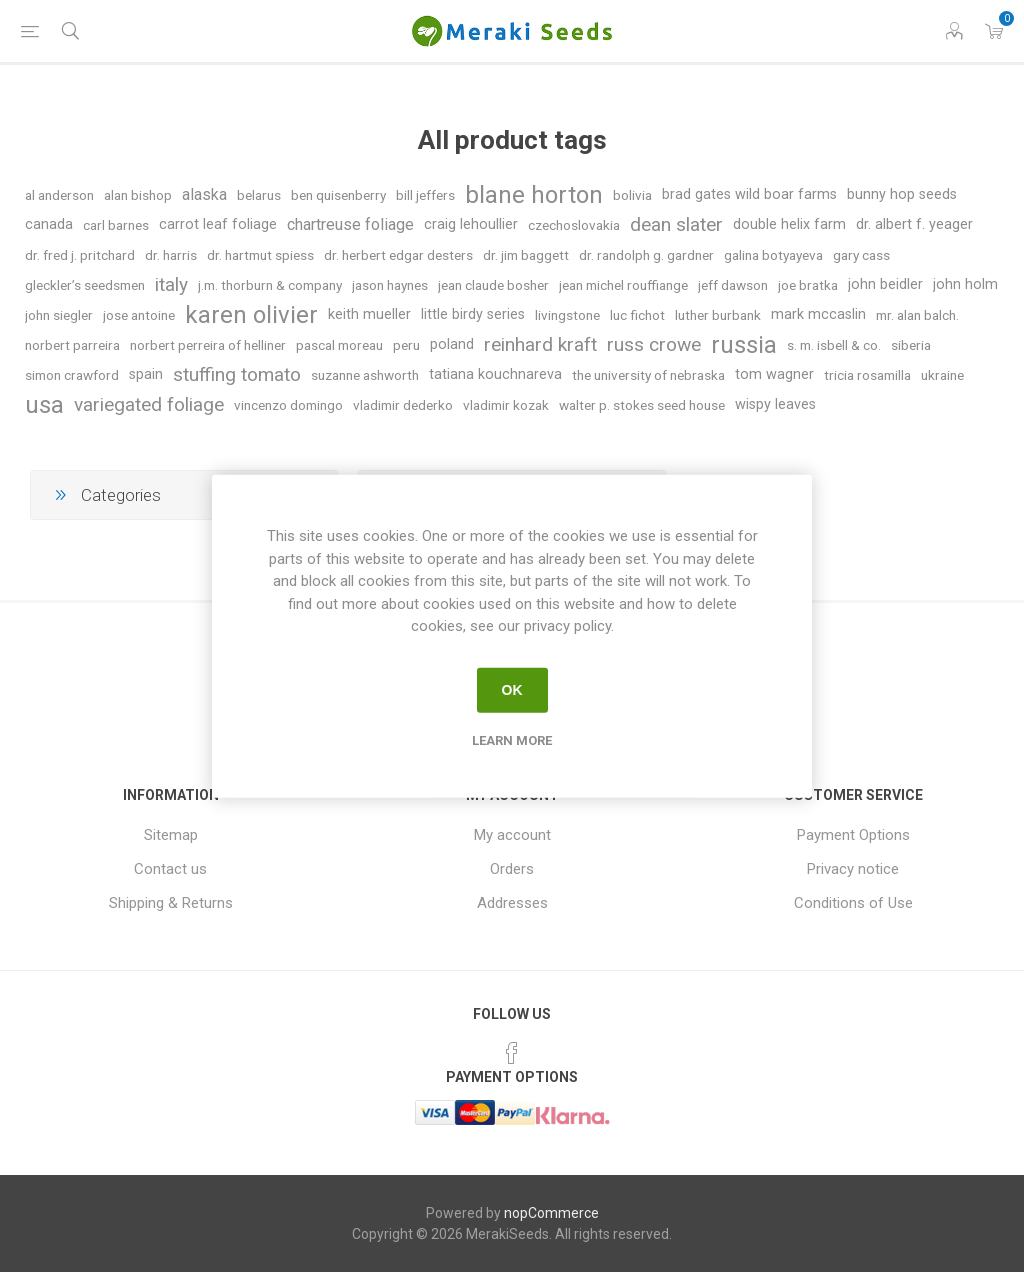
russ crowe (654, 344)
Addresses (512, 903)
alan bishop (138, 195)
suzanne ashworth (365, 375)
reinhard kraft (540, 344)
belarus (259, 195)
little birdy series (473, 314)
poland (452, 344)
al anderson (59, 195)
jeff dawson (733, 285)
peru (406, 345)
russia (744, 345)
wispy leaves (775, 404)
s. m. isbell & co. (834, 345)
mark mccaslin (818, 314)
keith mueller (369, 314)
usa (44, 405)
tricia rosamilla (867, 375)
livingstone (567, 315)
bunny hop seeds (902, 194)
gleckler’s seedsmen (85, 285)
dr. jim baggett (526, 255)
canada (49, 224)
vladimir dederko (403, 405)
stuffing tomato (237, 374)
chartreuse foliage (350, 224)
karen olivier (251, 315)
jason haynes (390, 285)
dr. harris (171, 255)
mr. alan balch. (917, 315)
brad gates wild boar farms (749, 194)
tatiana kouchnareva (495, 374)
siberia (911, 345)
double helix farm (789, 224)
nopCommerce (551, 1213)
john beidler (885, 284)
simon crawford (72, 375)
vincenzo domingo (288, 405)
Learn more (512, 739)
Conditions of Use (853, 903)
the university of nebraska (648, 375)
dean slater (676, 224)
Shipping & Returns (171, 903)
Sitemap (171, 835)
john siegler (59, 315)
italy (171, 284)
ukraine (942, 375)
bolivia (632, 195)
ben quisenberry (338, 195)
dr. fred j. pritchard (80, 255)
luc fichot (637, 315)
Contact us (170, 869)
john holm (965, 284)
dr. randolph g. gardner (646, 255)
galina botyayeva (773, 255)
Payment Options (853, 835)
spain (146, 374)
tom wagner (774, 374)
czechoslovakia (574, 225)
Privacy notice (853, 869)
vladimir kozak (506, 405)
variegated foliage (149, 404)
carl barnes (116, 225)
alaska (204, 194)
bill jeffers (425, 195)
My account (512, 835)
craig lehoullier (471, 224)
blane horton (534, 195)
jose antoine (139, 315)
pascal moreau (339, 345)
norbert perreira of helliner (208, 345)
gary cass (861, 255)
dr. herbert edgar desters (398, 255)
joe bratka (808, 285)
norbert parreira (72, 345)
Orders (512, 869)
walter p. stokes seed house (642, 405)
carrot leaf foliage (218, 224)
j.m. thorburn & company (270, 285)
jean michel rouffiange (623, 285)
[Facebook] (512, 1053)
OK (512, 690)
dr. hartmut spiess (260, 255)
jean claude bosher (493, 285)
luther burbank (718, 315)
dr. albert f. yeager (914, 224)
